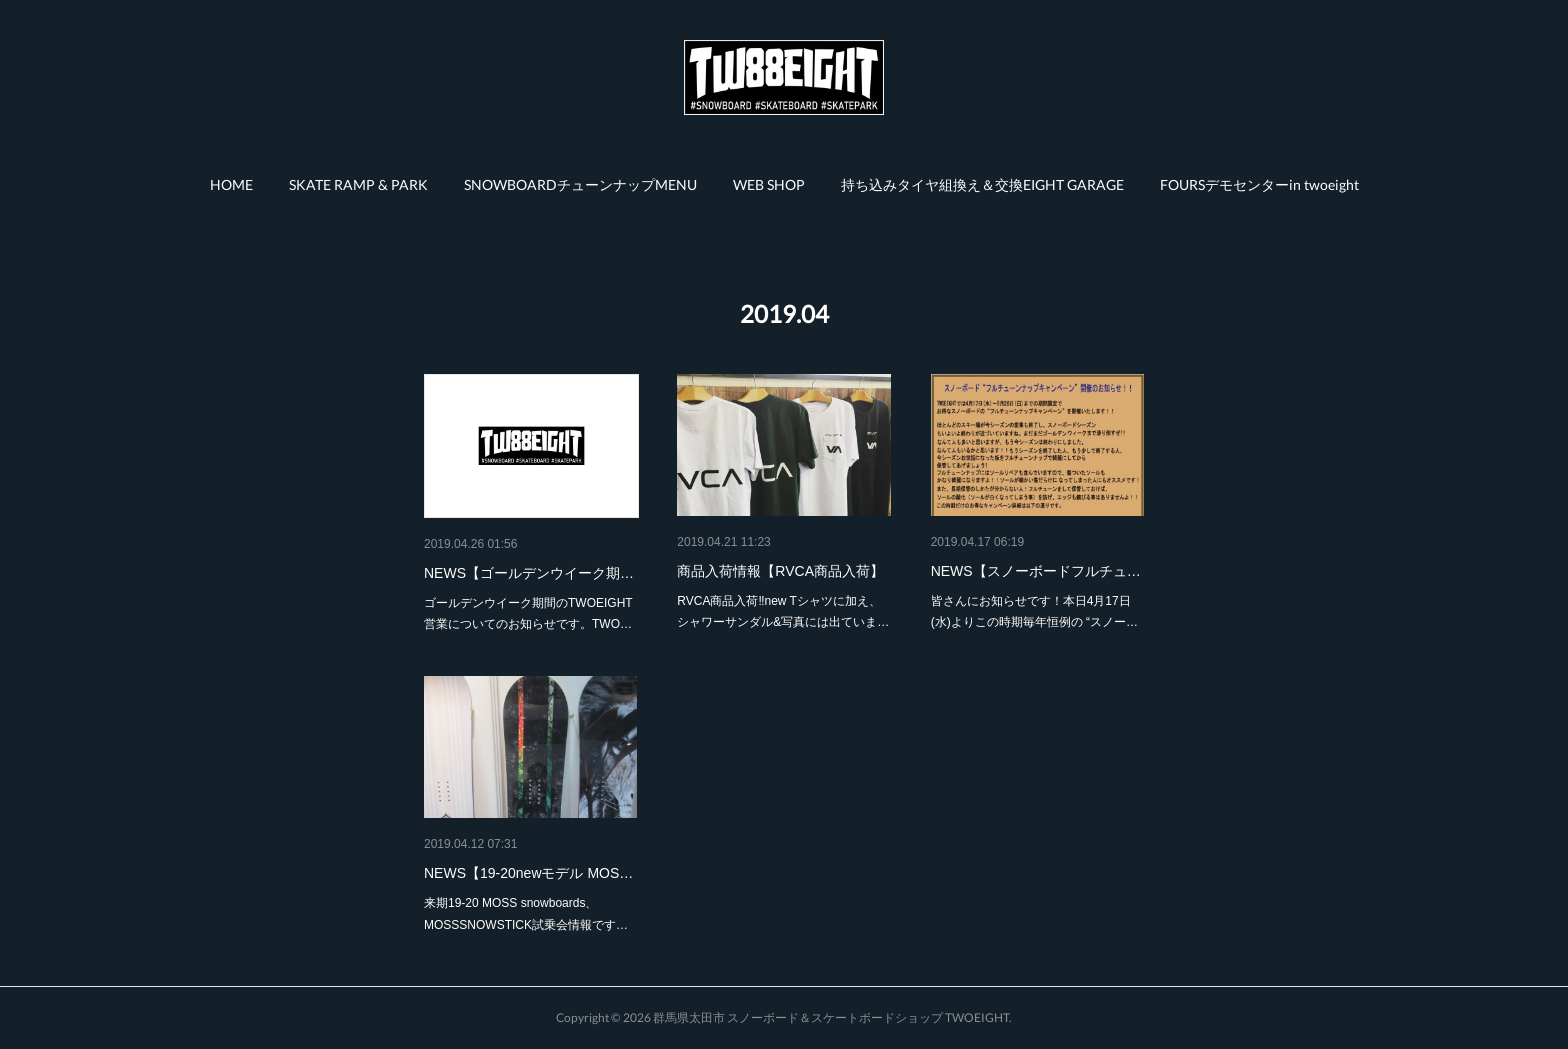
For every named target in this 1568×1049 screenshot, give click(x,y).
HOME (231, 184)
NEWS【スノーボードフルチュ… (1036, 571)
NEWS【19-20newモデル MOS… (528, 873)
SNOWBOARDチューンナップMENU (580, 184)
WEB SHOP (769, 184)
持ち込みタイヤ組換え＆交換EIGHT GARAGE (982, 184)
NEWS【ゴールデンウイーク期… (529, 573)
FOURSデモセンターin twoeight (1259, 184)
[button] (231, 185)
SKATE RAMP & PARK (358, 184)
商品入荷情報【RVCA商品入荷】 (780, 571)
